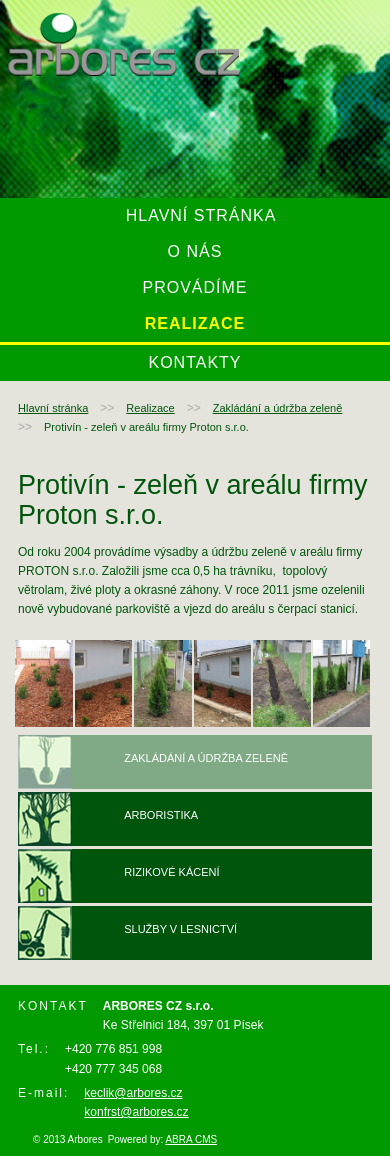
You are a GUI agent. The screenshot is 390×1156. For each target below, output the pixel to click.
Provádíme (194, 287)
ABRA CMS (191, 1139)
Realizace (195, 323)
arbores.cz (123, 44)
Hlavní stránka (201, 215)
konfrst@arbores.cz (136, 1112)
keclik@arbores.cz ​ (133, 1093)
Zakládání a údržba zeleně (278, 408)
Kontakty (194, 362)
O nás (195, 251)
